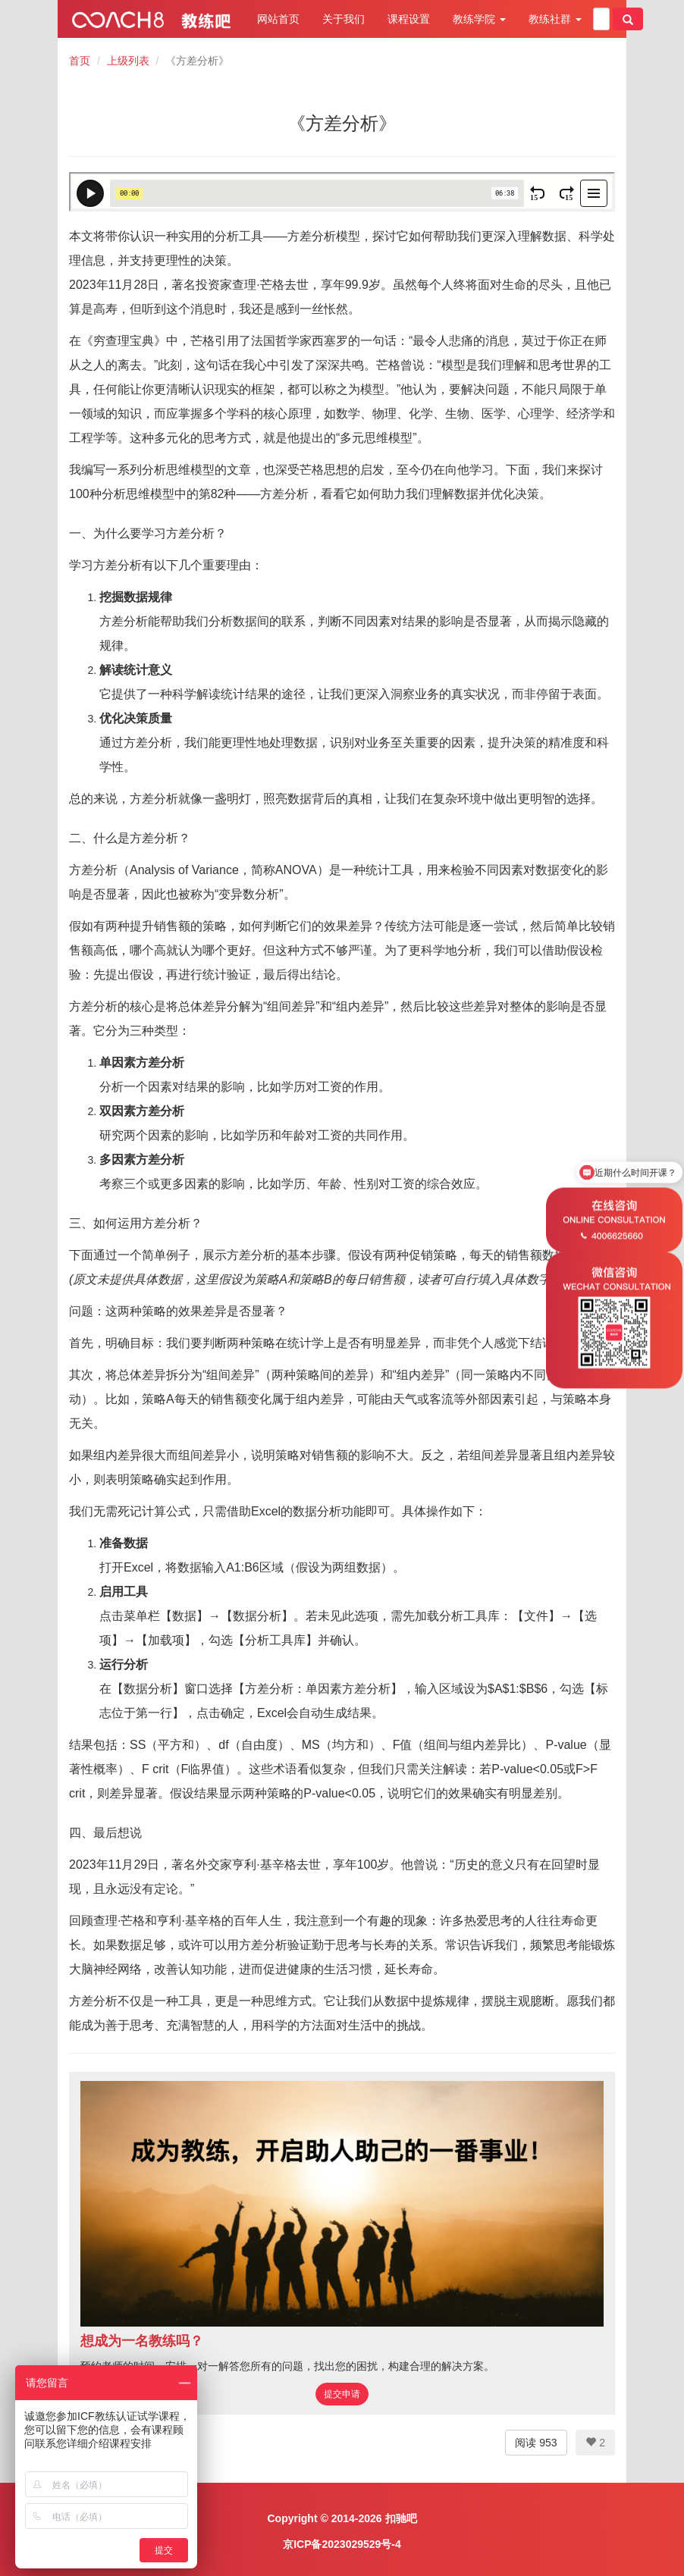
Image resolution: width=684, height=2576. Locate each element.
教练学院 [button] (479, 19)
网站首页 (278, 19)
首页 (79, 61)
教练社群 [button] (555, 19)
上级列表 (128, 61)
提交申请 (342, 2394)
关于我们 (343, 19)
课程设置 (408, 19)
